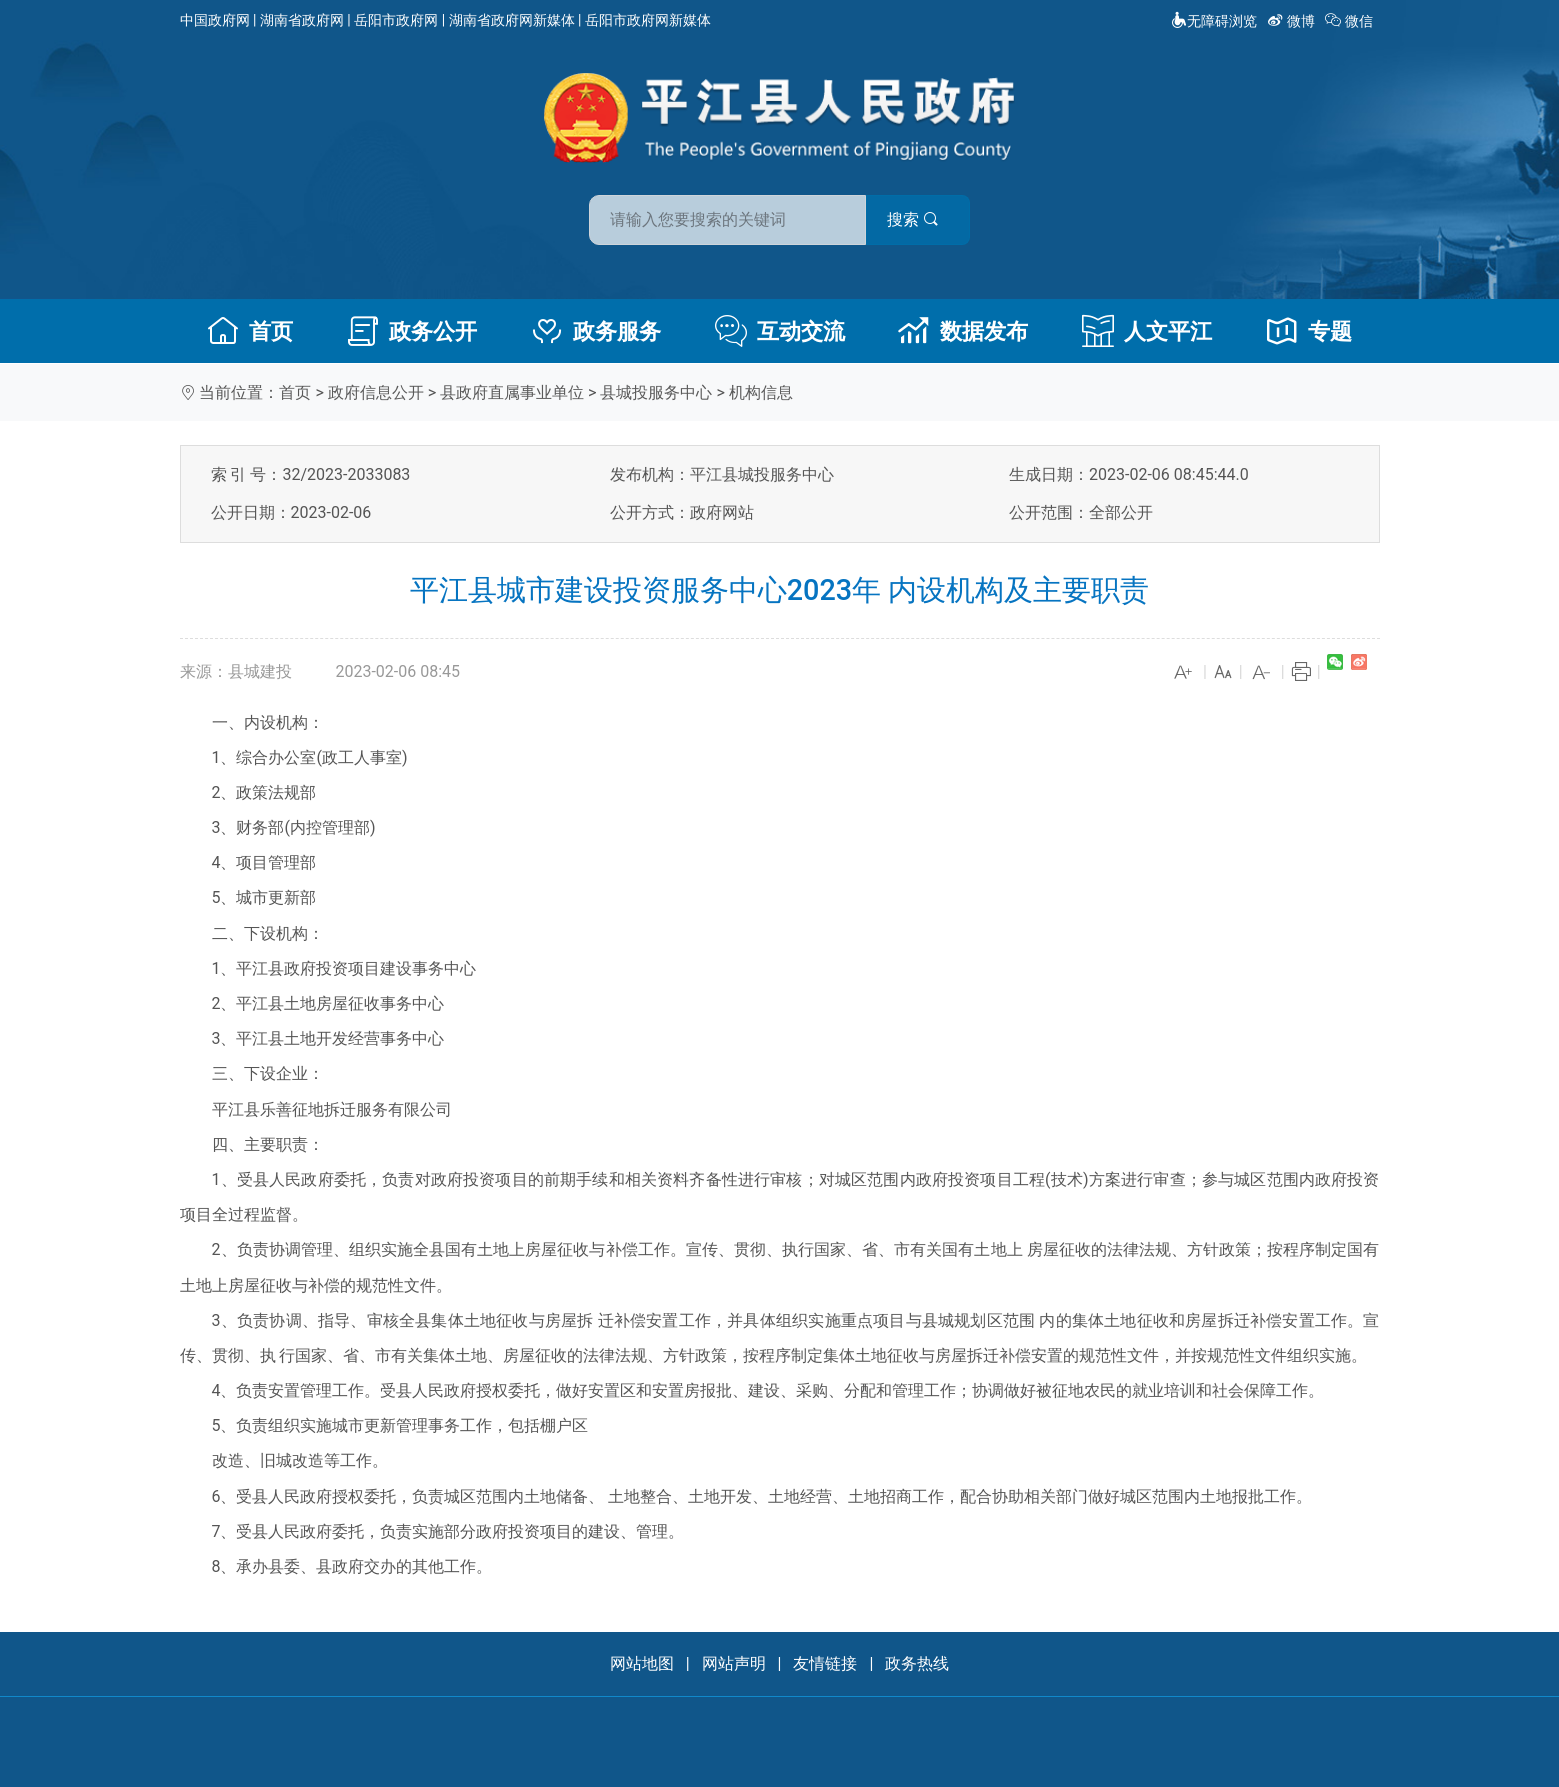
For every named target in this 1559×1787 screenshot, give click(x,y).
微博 (1292, 21)
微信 (1350, 21)
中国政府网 (215, 20)
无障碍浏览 (1214, 21)
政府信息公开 (376, 392)
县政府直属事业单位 (512, 392)
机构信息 (761, 392)
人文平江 (1147, 331)
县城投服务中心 (656, 392)
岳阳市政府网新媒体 (648, 20)
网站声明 (734, 1663)
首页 (250, 331)
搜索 (923, 218)
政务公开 (412, 331)
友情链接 (825, 1663)
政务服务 (596, 331)
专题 (1309, 331)
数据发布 (963, 331)
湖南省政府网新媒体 (512, 20)
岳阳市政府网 (396, 20)
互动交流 (780, 331)
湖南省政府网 (302, 20)
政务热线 (917, 1663)
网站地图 (642, 1663)
